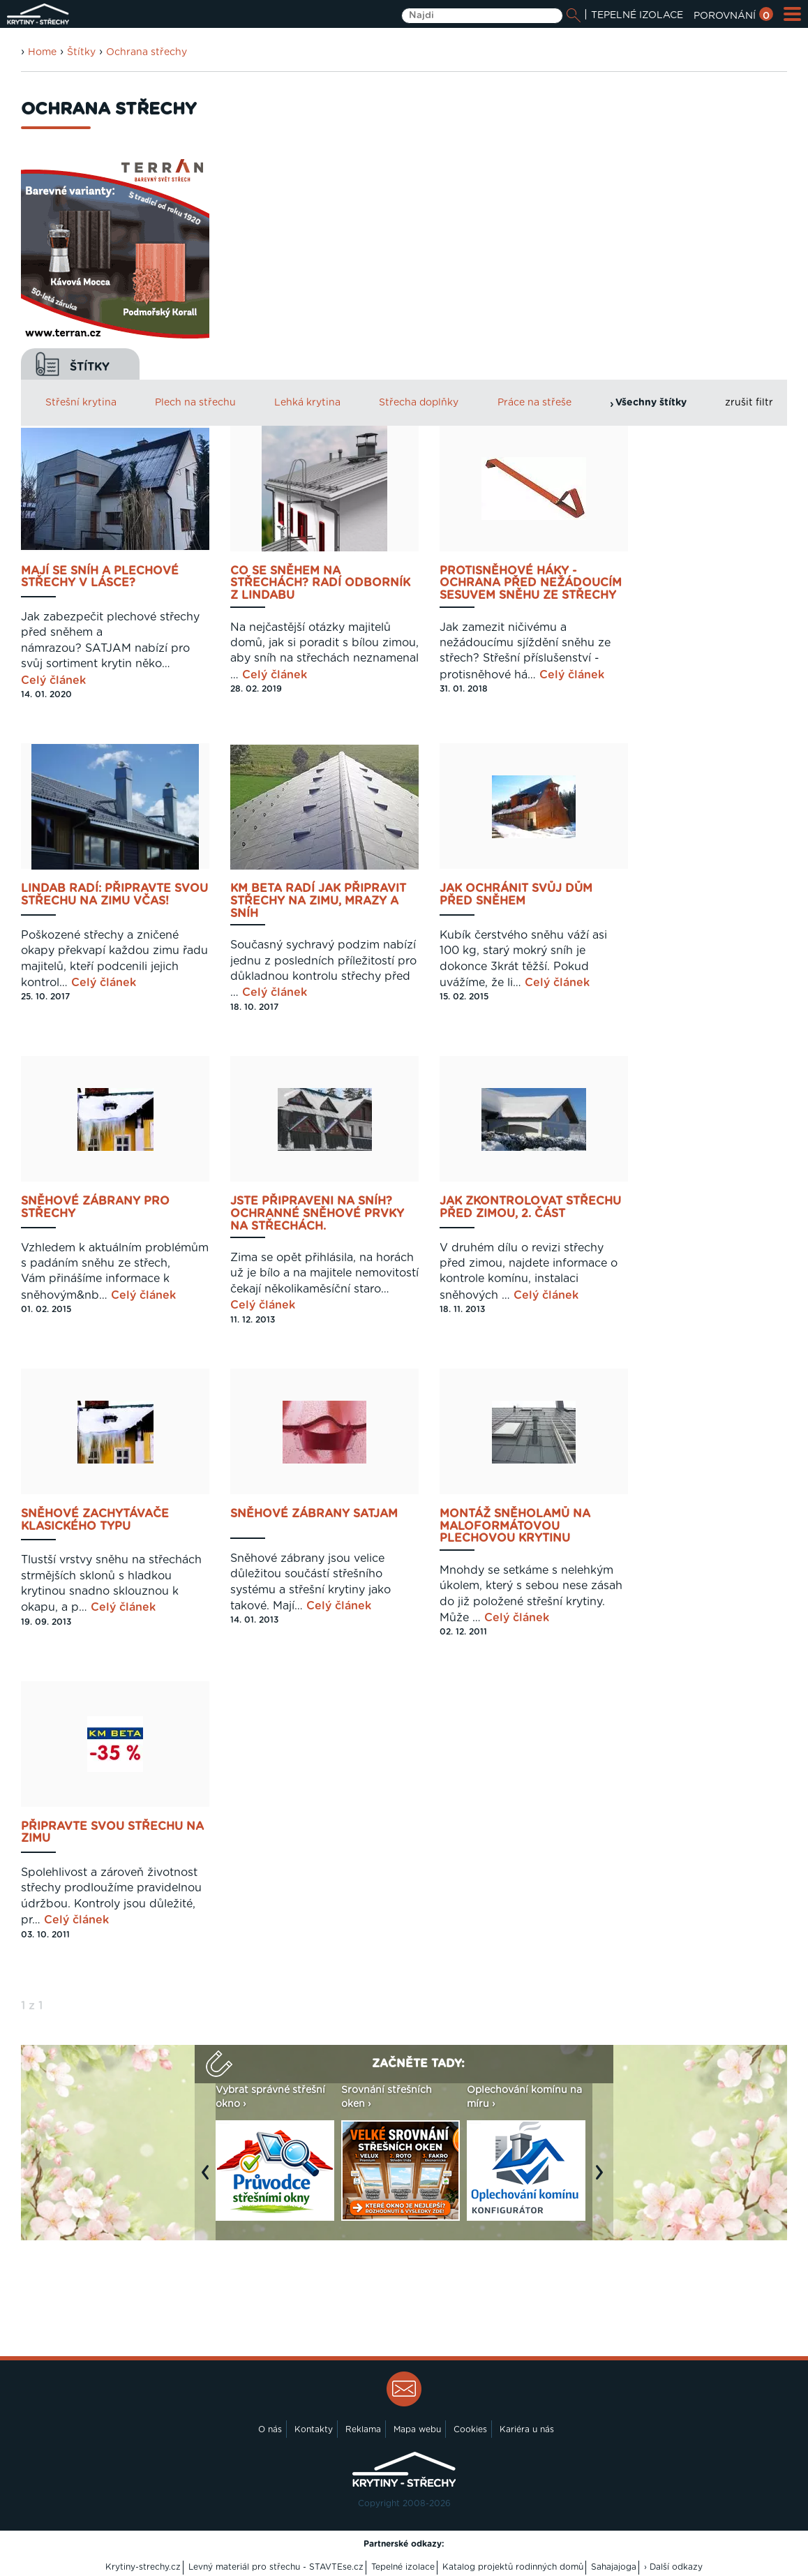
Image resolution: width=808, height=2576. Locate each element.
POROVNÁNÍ (733, 16)
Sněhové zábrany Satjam (314, 1513)
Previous (208, 2179)
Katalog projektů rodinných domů (512, 2567)
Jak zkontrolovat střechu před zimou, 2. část (530, 1207)
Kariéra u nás (527, 2429)
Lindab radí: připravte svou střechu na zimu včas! (114, 895)
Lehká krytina (307, 403)
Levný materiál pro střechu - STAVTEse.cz (276, 2567)
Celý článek (53, 680)
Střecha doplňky (418, 403)
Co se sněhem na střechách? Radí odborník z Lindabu (320, 583)
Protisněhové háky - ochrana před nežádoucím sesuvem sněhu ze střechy (531, 583)
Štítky (81, 52)
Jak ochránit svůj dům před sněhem (516, 895)
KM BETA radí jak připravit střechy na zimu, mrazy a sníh (318, 901)
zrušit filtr (749, 403)
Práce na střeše (534, 403)
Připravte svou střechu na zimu (112, 1833)
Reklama (363, 2429)
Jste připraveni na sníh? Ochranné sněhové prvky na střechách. (317, 1214)
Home (42, 52)
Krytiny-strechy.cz (143, 2567)
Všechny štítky (651, 403)
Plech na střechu (195, 403)
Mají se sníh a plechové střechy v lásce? (100, 577)
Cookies (470, 2429)
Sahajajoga (613, 2567)
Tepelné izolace (403, 2567)
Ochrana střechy (146, 52)
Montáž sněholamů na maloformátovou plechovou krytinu (515, 1526)
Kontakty (313, 2429)
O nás (270, 2429)
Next (602, 2179)
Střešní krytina (81, 403)
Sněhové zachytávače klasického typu (95, 1520)
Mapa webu (417, 2429)
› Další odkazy (673, 2567)
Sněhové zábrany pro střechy (95, 1207)
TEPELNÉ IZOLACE (637, 15)
